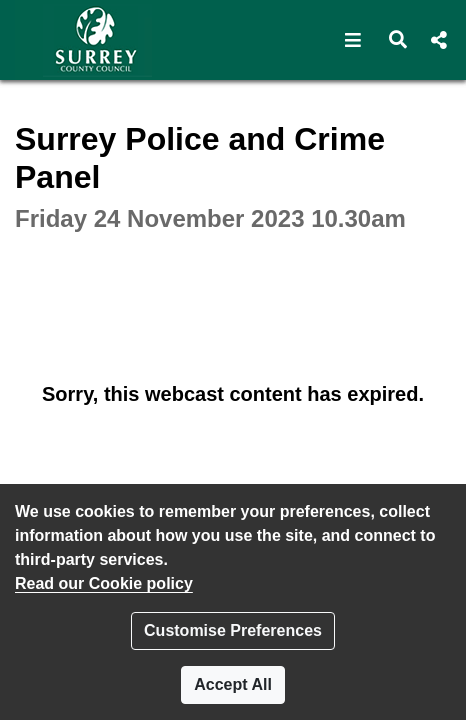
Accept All (233, 684)
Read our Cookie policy (104, 583)
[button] (353, 40)
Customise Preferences (233, 630)
